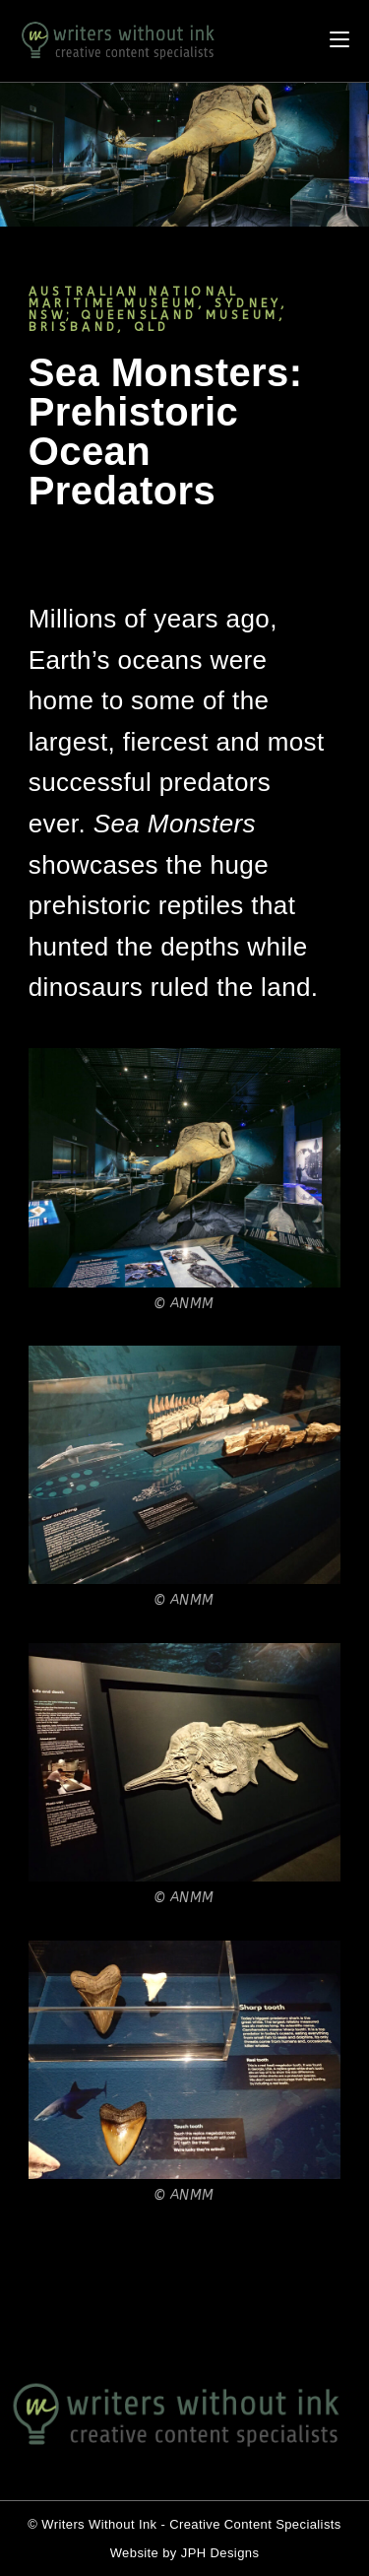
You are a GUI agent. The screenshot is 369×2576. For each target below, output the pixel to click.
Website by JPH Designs (185, 2552)
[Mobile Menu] (349, 40)
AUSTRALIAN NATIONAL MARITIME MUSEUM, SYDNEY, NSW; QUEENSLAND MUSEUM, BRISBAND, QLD (158, 309)
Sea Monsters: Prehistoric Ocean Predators (166, 431)
